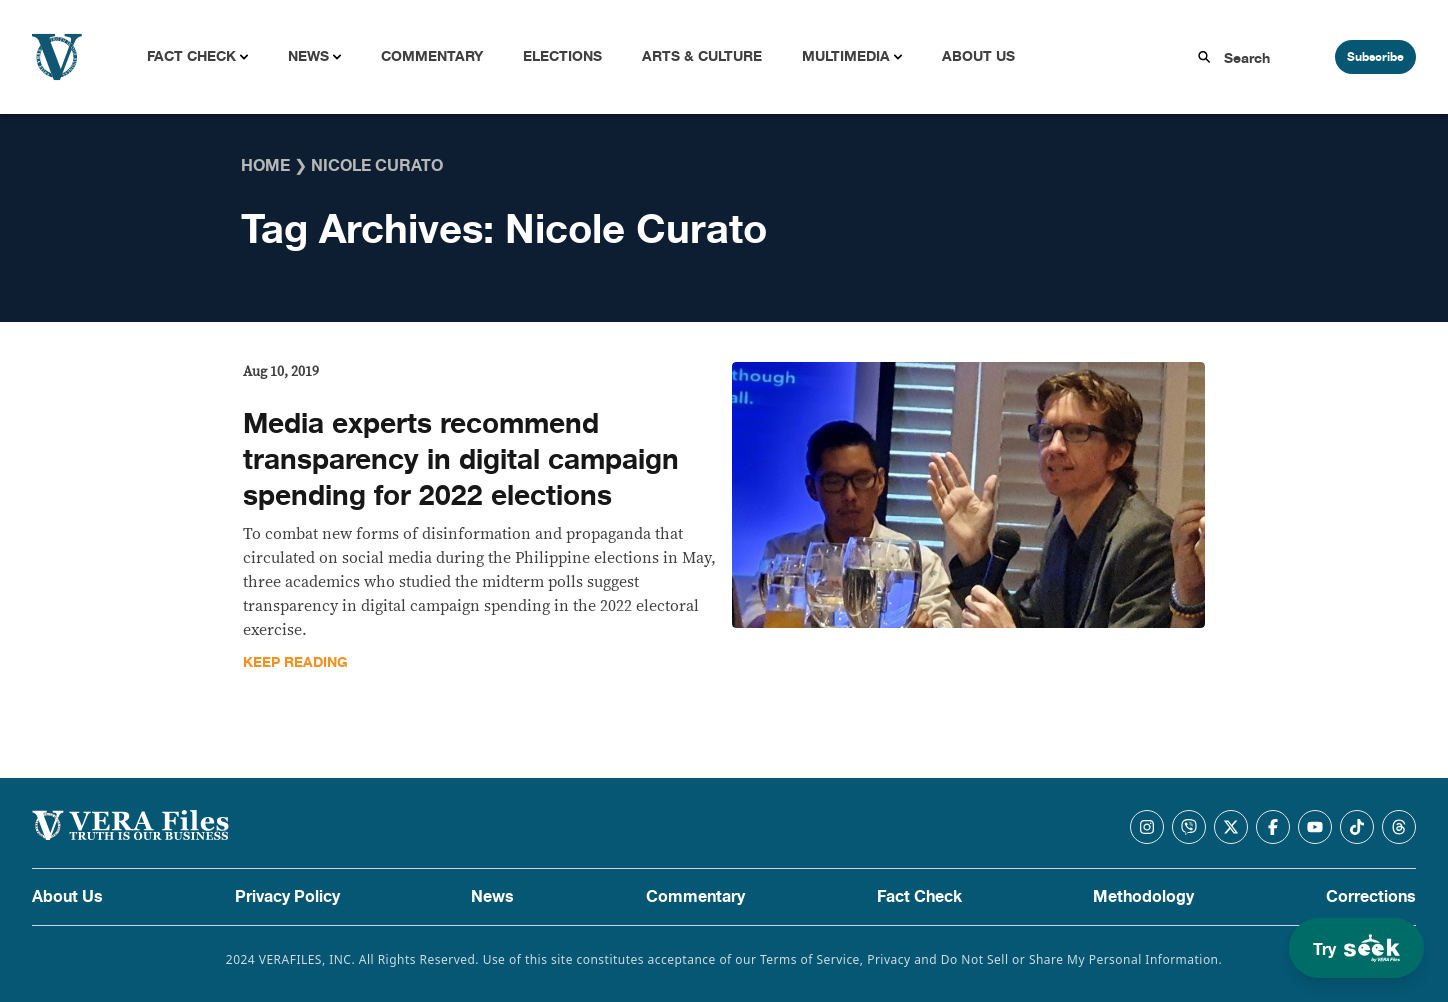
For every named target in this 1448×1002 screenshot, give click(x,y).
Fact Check (191, 56)
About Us (978, 56)
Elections (562, 56)
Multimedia (846, 56)
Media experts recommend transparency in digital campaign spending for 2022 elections (461, 460)
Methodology (1143, 897)
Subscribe (1375, 57)
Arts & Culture (702, 56)
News (308, 56)
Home (265, 166)
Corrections (1371, 897)
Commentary (432, 56)
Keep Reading (295, 662)
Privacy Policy (287, 897)
